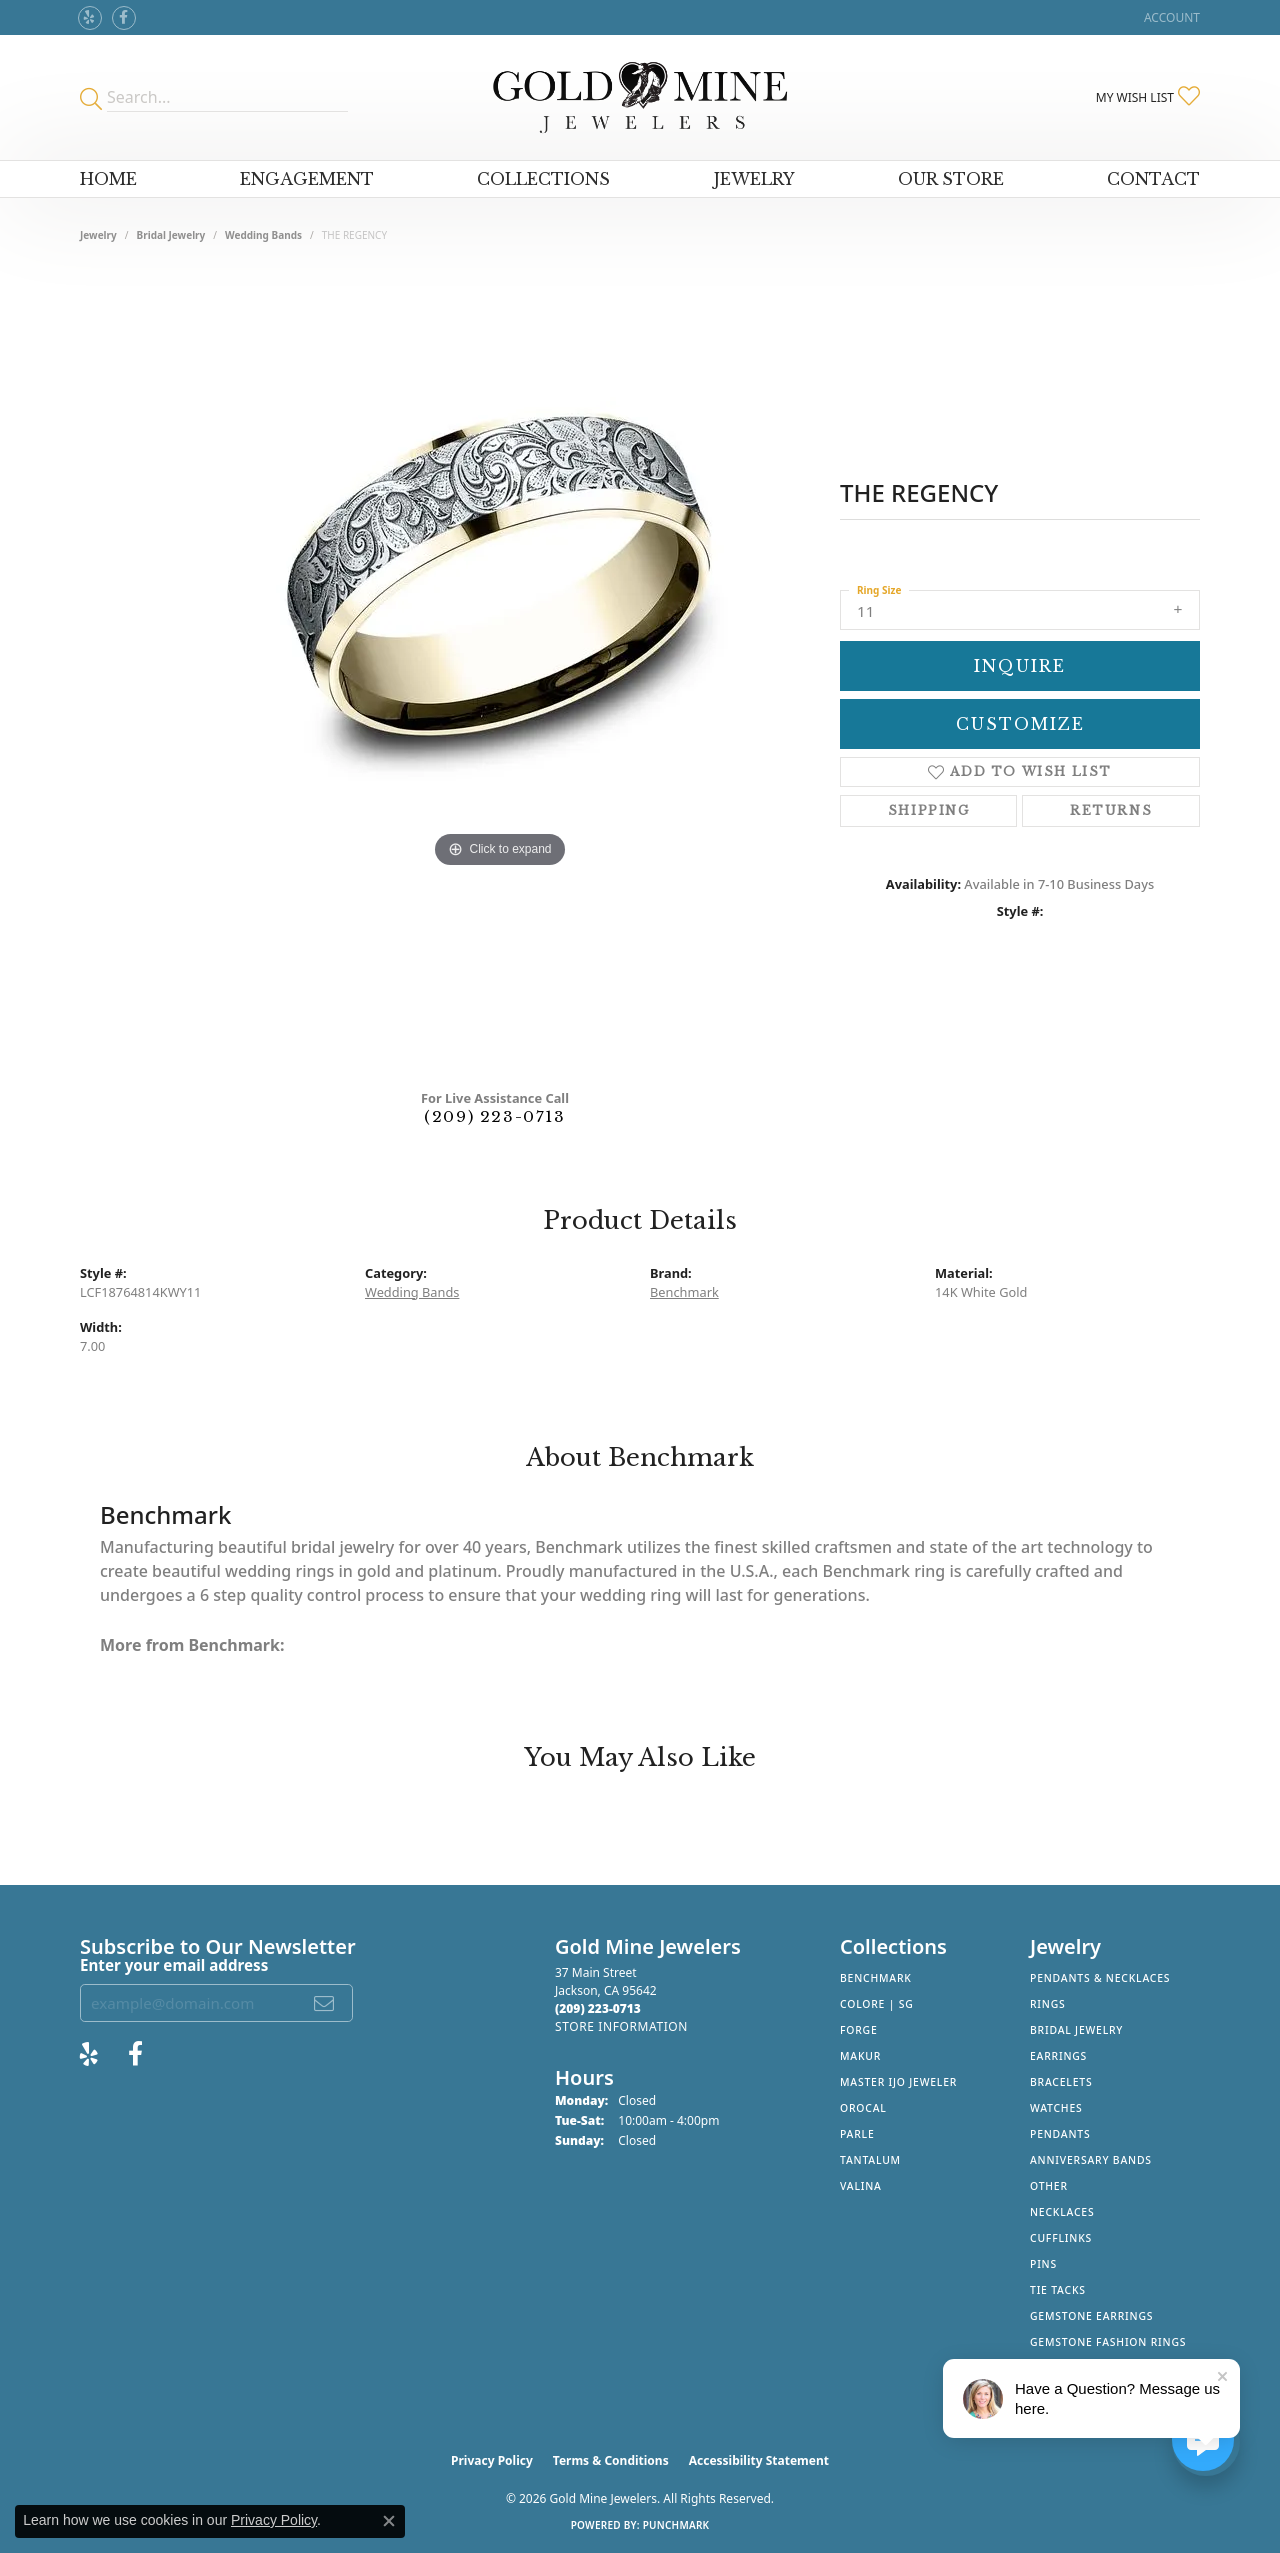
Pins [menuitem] (1043, 2264)
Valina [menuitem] (861, 2186)
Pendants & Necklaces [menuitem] (1100, 1978)
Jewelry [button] (754, 179)
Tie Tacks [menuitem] (1058, 2290)
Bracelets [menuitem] (1061, 2082)
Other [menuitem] (1049, 2186)
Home (108, 179)
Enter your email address (174, 1965)
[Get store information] (621, 2026)
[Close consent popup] (389, 2521)
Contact (1153, 179)
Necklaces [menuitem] (1062, 2212)
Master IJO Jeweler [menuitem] (898, 2082)
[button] (1170, 17)
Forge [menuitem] (859, 2030)
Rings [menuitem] (1048, 2004)
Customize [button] (1020, 724)
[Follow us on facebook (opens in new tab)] (124, 18)
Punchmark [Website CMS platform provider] (676, 2525)
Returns (1111, 810)
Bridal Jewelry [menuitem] (1076, 2030)
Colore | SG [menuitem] (877, 2004)
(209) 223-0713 (494, 1116)
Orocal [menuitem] (863, 2108)
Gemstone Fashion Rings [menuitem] (1108, 2342)
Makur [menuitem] (860, 2056)
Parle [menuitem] (857, 2134)
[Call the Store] (598, 2008)
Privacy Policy (492, 2460)
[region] (500, 673)
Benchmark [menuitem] (876, 1978)
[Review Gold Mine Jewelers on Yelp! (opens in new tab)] (90, 18)
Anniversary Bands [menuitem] (1091, 2160)
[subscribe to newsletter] (325, 2003)
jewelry (98, 235)
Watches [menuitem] (1056, 2108)
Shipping (929, 810)
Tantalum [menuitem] (870, 2160)
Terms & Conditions (611, 2460)
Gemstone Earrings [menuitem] (1091, 2316)
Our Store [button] (951, 179)
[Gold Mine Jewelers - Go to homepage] (640, 97)
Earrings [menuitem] (1058, 2056)
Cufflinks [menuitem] (1061, 2238)
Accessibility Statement (759, 2460)
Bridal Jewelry (171, 235)
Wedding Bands (263, 235)
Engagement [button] (307, 179)
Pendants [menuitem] (1060, 2134)
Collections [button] (543, 179)
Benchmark (684, 1292)
